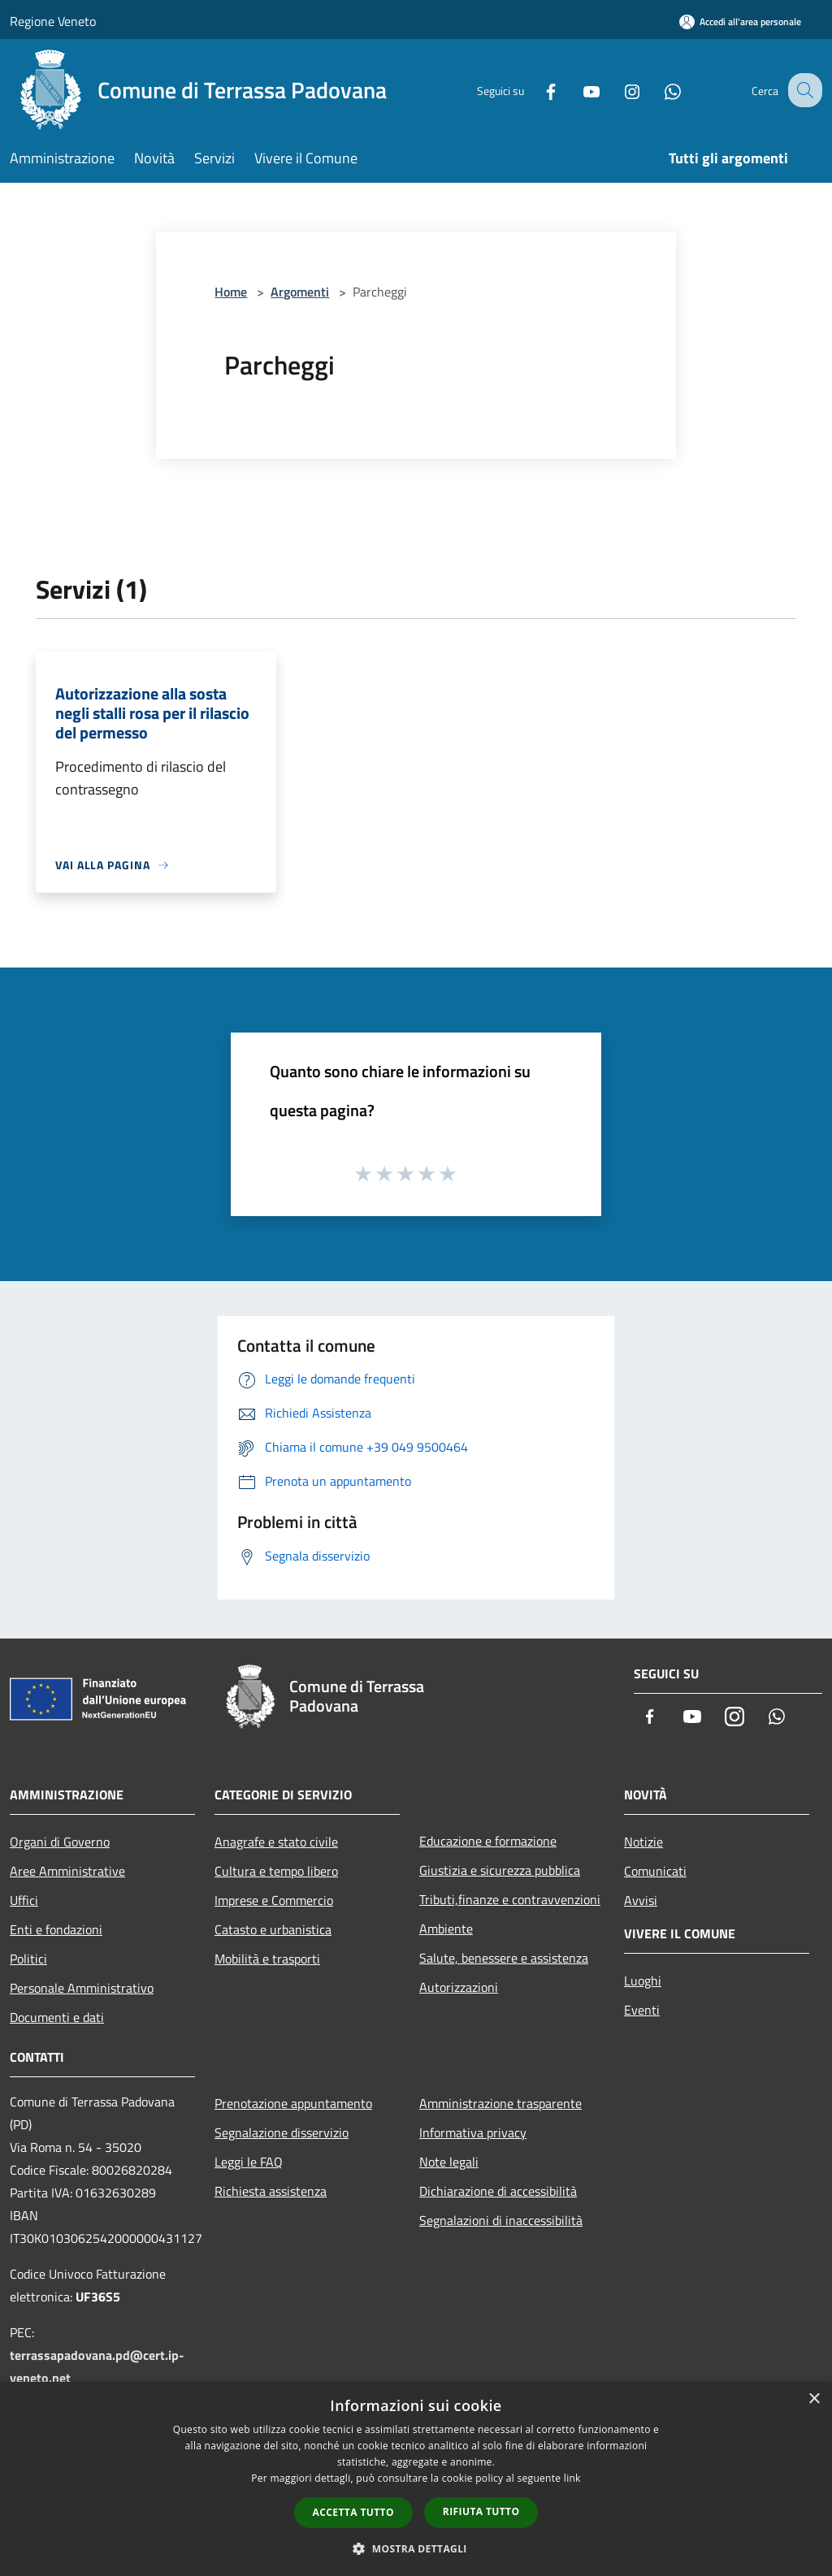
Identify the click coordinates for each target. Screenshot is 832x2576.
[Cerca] (802, 90)
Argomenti (300, 291)
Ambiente (446, 1928)
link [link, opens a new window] (572, 2478)
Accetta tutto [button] (353, 2512)
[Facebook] (536, 90)
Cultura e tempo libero (276, 1871)
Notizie (643, 1841)
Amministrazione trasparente (500, 2103)
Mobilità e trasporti (267, 1958)
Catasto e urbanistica (273, 1929)
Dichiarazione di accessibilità (498, 2191)
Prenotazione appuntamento (293, 2103)
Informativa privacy (472, 2132)
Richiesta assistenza (270, 2191)
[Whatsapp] (658, 90)
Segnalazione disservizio (281, 2132)
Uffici (24, 1900)
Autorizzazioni (458, 1987)
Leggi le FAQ (248, 2161)
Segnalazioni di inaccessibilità (501, 2220)
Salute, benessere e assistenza (503, 1958)
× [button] (814, 2399)
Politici (28, 1958)
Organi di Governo (60, 1841)
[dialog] (416, 2479)
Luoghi (642, 1980)
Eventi (642, 2010)
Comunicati (655, 1871)
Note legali (449, 2161)
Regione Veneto (53, 21)
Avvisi (640, 1900)
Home (230, 291)
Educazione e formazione (488, 1841)
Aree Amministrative (67, 1871)
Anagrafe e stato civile (276, 1841)
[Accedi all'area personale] (740, 21)
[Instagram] (617, 90)
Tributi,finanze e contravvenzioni (509, 1899)
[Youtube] (577, 90)
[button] (416, 2548)
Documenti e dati (57, 2017)
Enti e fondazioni (56, 1929)
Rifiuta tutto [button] (481, 2511)
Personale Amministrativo (82, 1988)
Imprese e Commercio (273, 1900)
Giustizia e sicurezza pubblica (499, 1870)
